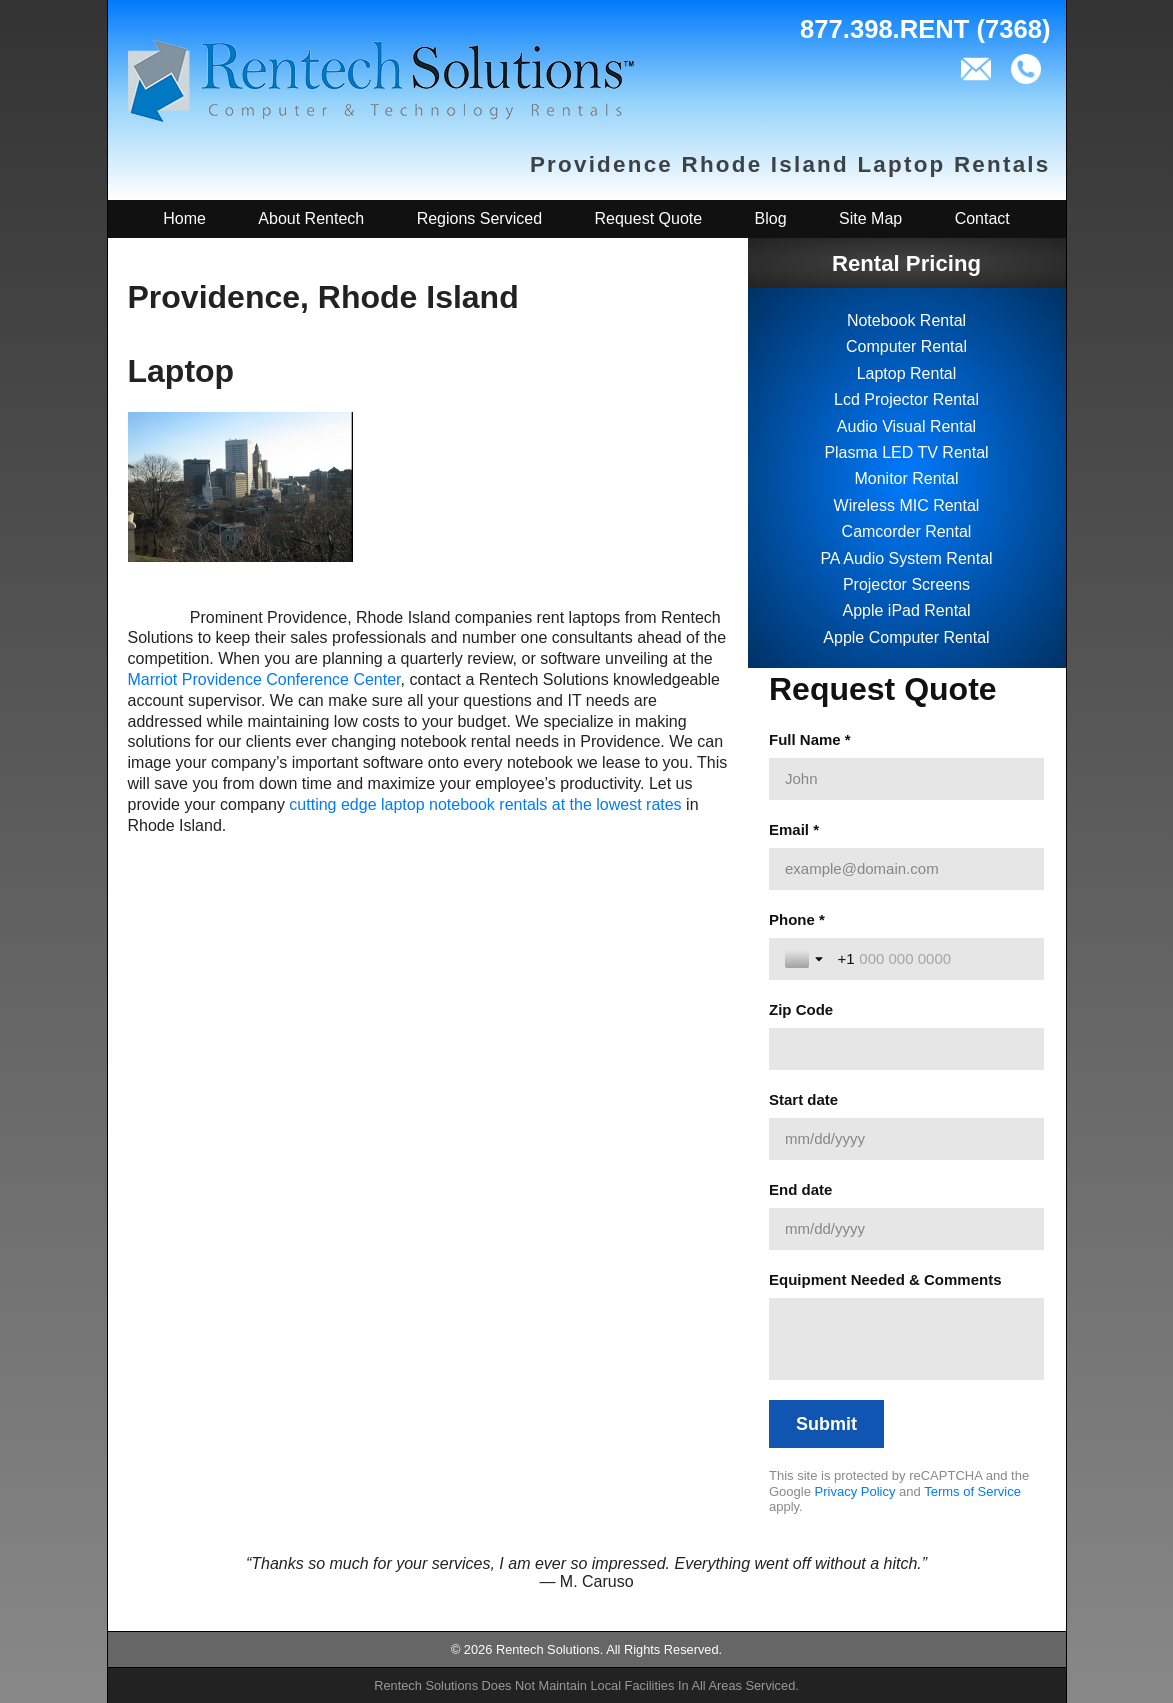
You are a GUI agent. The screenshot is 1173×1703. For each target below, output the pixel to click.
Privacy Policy (855, 1491)
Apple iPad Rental (906, 610)
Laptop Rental (907, 373)
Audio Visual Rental (906, 426)
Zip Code (801, 1009)
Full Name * (810, 739)
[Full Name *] (906, 779)
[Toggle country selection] (806, 959)
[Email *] (906, 869)
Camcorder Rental (907, 531)
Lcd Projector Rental (906, 399)
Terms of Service (972, 1491)
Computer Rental (906, 346)
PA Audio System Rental (906, 558)
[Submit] (826, 1424)
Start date (803, 1099)
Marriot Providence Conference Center (264, 679)
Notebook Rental (906, 320)
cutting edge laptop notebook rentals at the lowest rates (485, 804)
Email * (794, 829)
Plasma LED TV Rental (906, 452)
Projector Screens (906, 584)
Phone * (797, 919)
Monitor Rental (906, 478)
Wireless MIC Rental (907, 505)
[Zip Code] (906, 1049)
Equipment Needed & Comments (885, 1279)
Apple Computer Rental (906, 637)
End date (800, 1189)
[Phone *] (933, 959)
